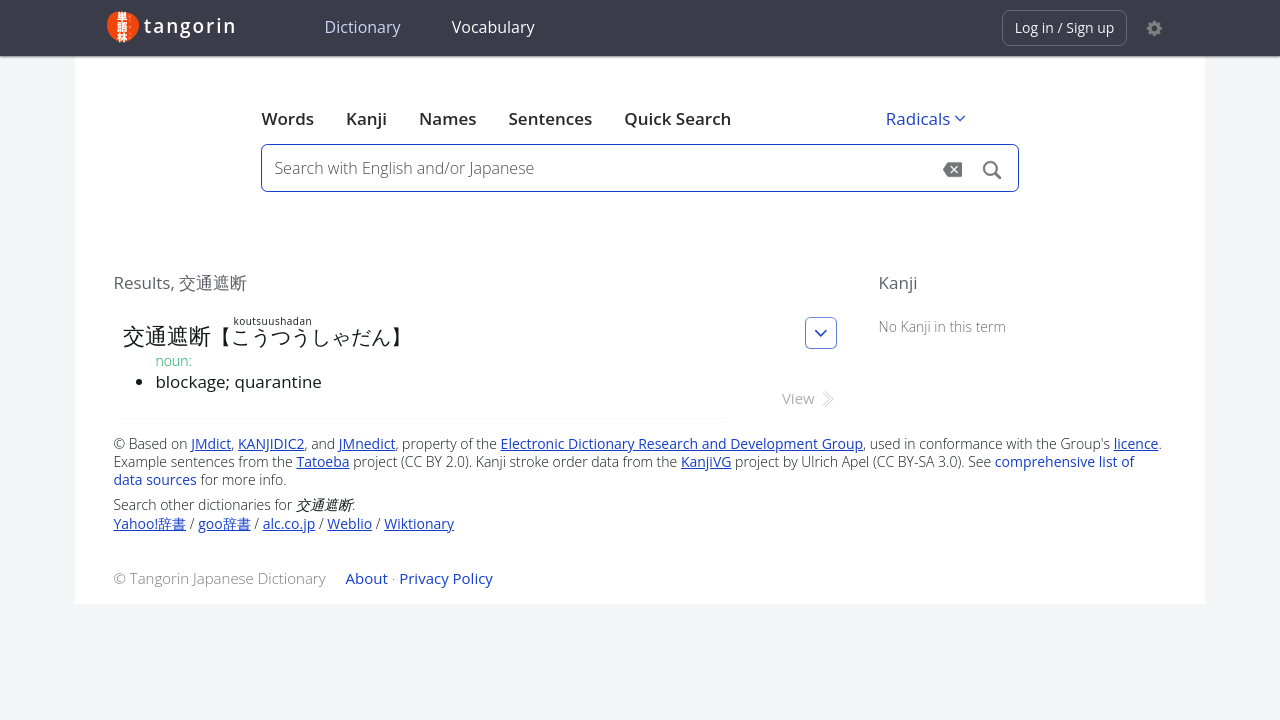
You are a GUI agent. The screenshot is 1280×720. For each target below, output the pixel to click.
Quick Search (677, 118)
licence (1136, 443)
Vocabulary (493, 27)
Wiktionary (419, 523)
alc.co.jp (289, 523)
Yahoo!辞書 (149, 523)
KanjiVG (706, 461)
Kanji (366, 118)
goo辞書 (224, 523)
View (809, 398)
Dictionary (363, 27)
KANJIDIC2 (271, 443)
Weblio (349, 523)
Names (447, 118)
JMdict (211, 443)
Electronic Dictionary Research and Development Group (682, 443)
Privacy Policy (446, 578)
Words (287, 118)
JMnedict (367, 443)
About (367, 578)
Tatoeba (322, 461)
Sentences (551, 118)
